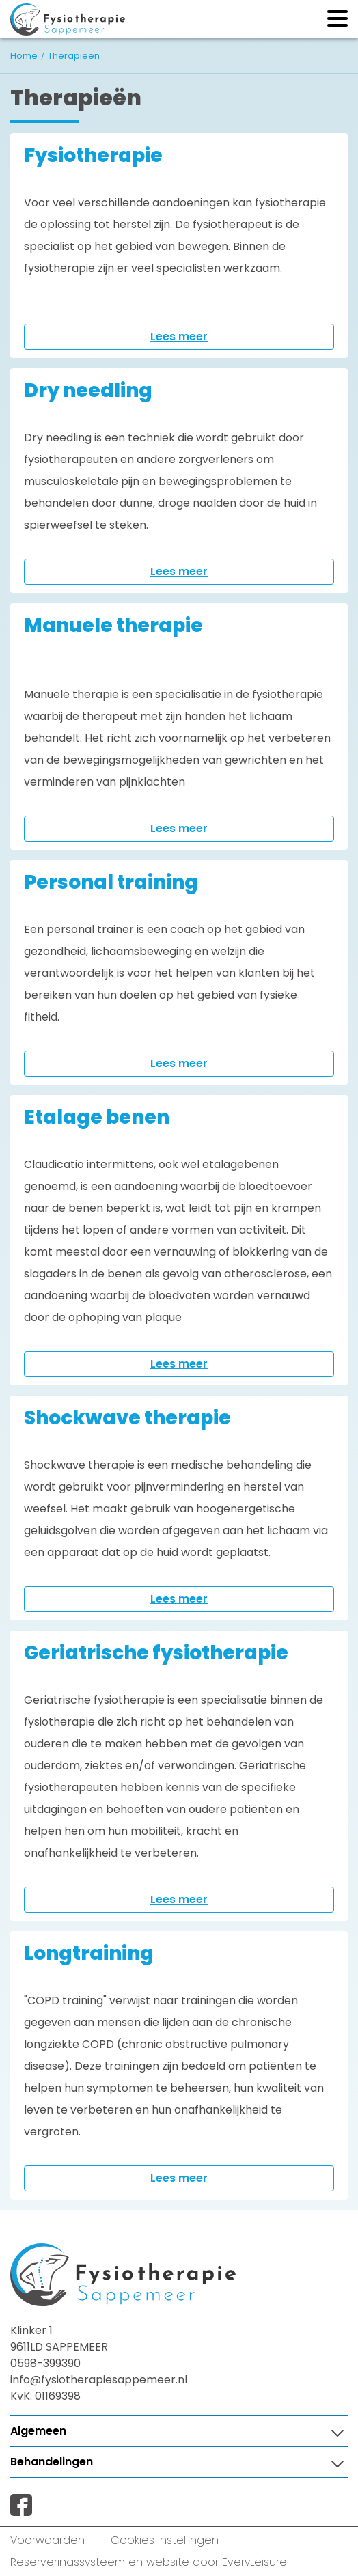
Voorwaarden (47, 2540)
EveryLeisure (254, 2562)
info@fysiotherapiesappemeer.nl (98, 2379)
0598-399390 (45, 2363)
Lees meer (179, 336)
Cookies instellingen (165, 2540)
